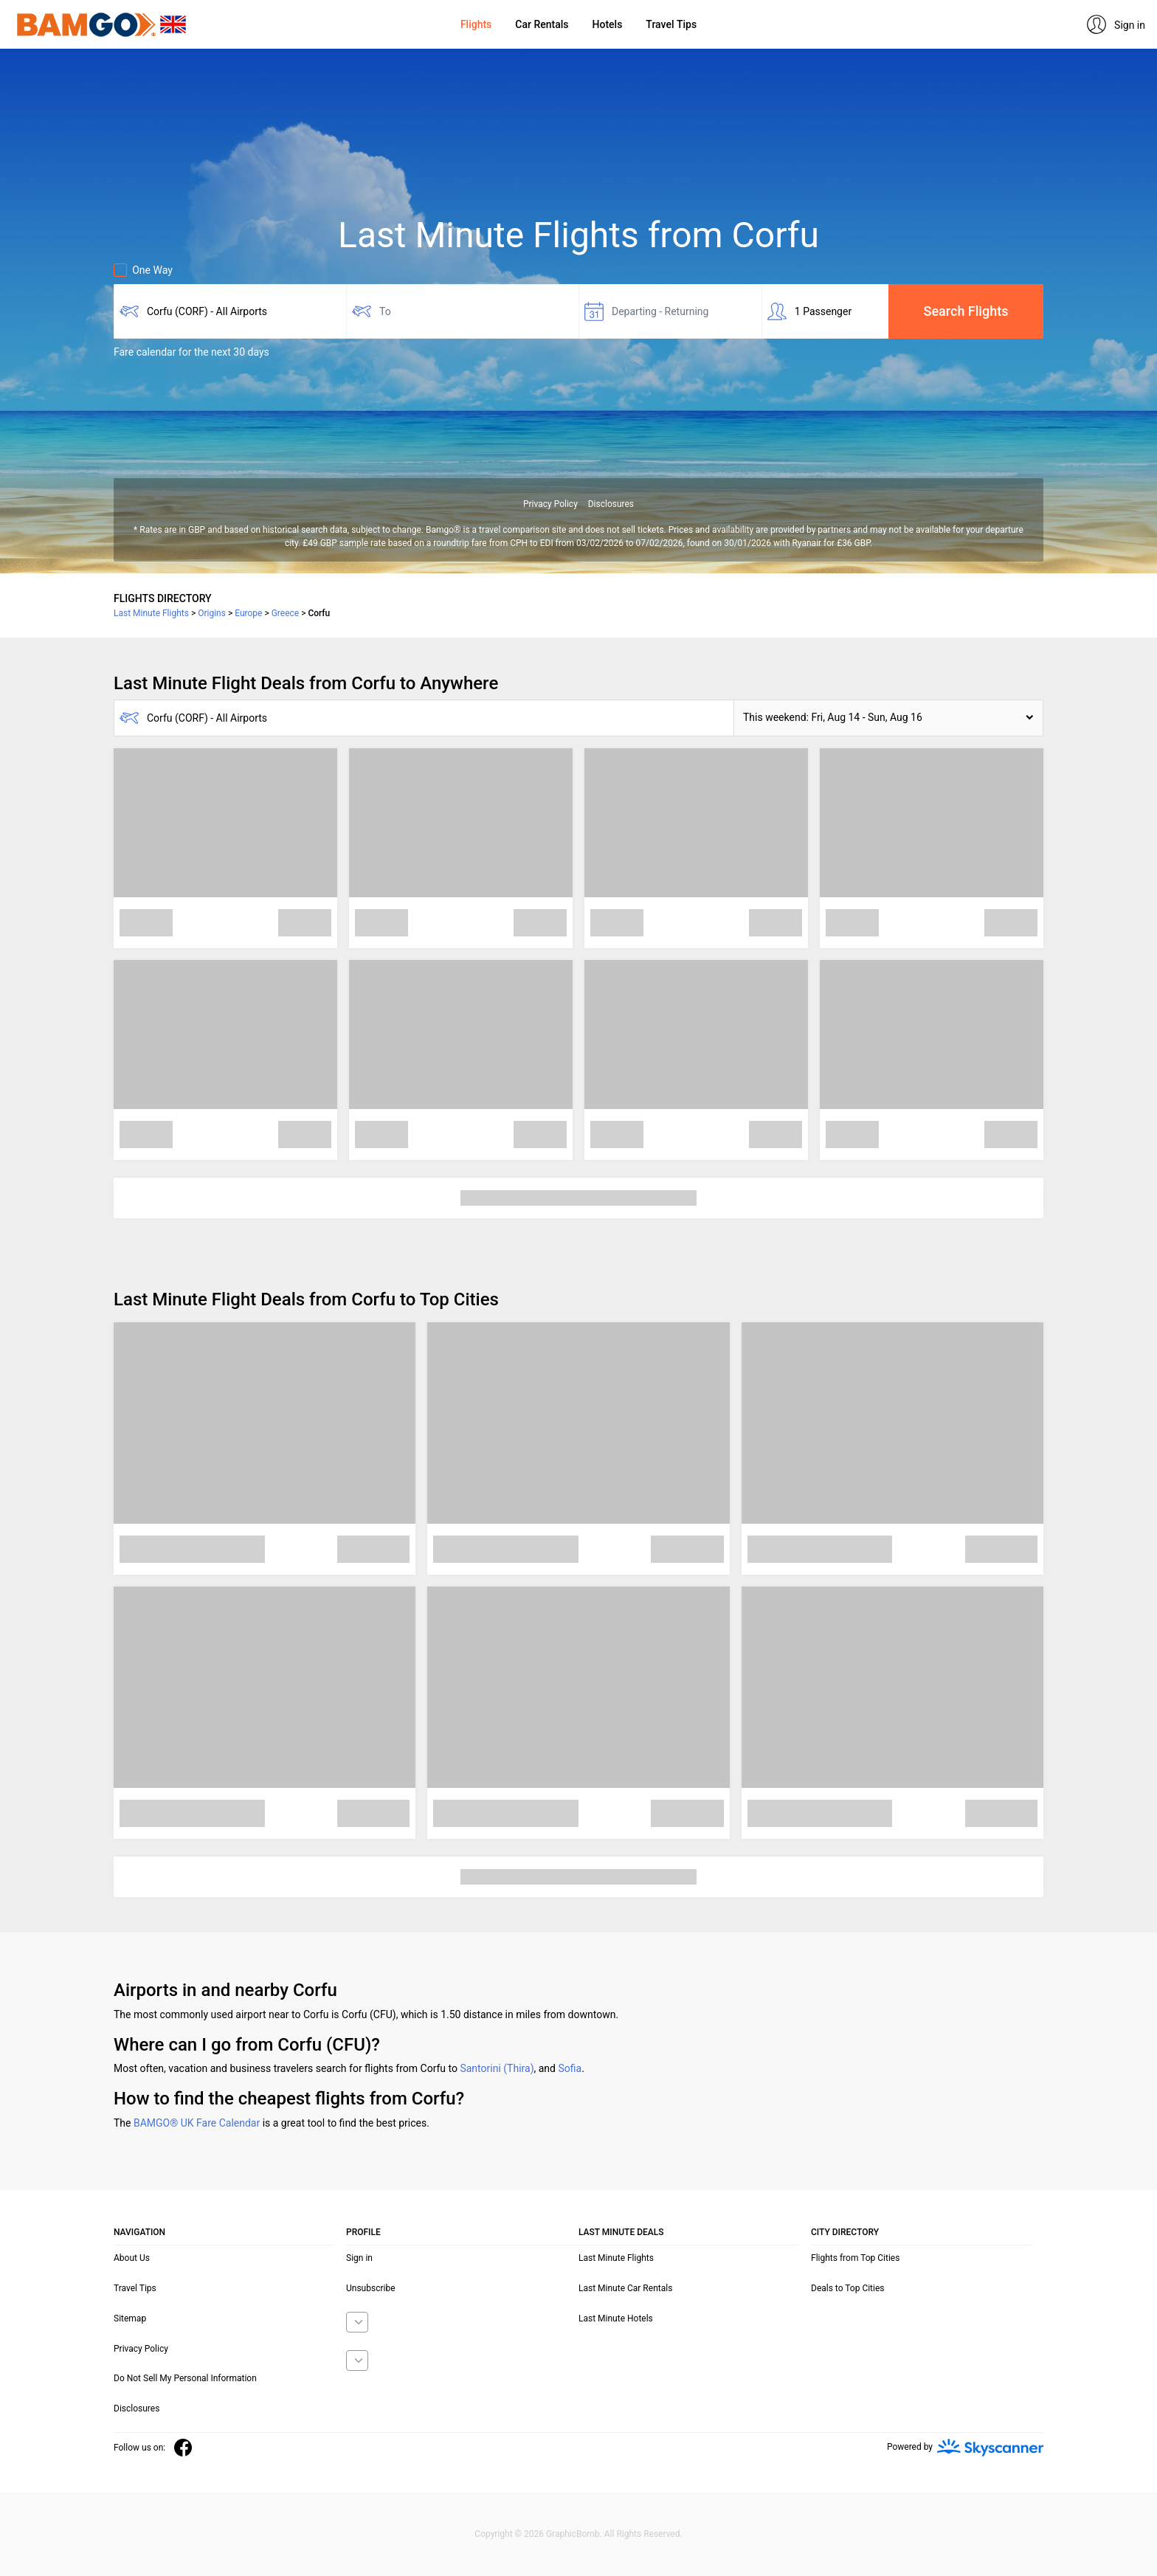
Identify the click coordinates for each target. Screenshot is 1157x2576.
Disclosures (611, 504)
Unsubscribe (371, 2288)
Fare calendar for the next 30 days (191, 352)
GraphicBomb (573, 2534)
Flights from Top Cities (855, 2258)
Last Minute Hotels (615, 2318)
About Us (132, 2258)
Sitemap (130, 2318)
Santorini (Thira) (496, 2068)
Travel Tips (671, 24)
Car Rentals (541, 24)
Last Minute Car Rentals (625, 2288)
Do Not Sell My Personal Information (185, 2378)
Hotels (608, 24)
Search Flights (966, 311)
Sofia (569, 2068)
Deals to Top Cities (848, 2288)
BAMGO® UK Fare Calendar (197, 2123)
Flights (475, 24)
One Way (143, 270)
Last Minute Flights (616, 2258)
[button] (888, 718)
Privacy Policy (550, 504)
